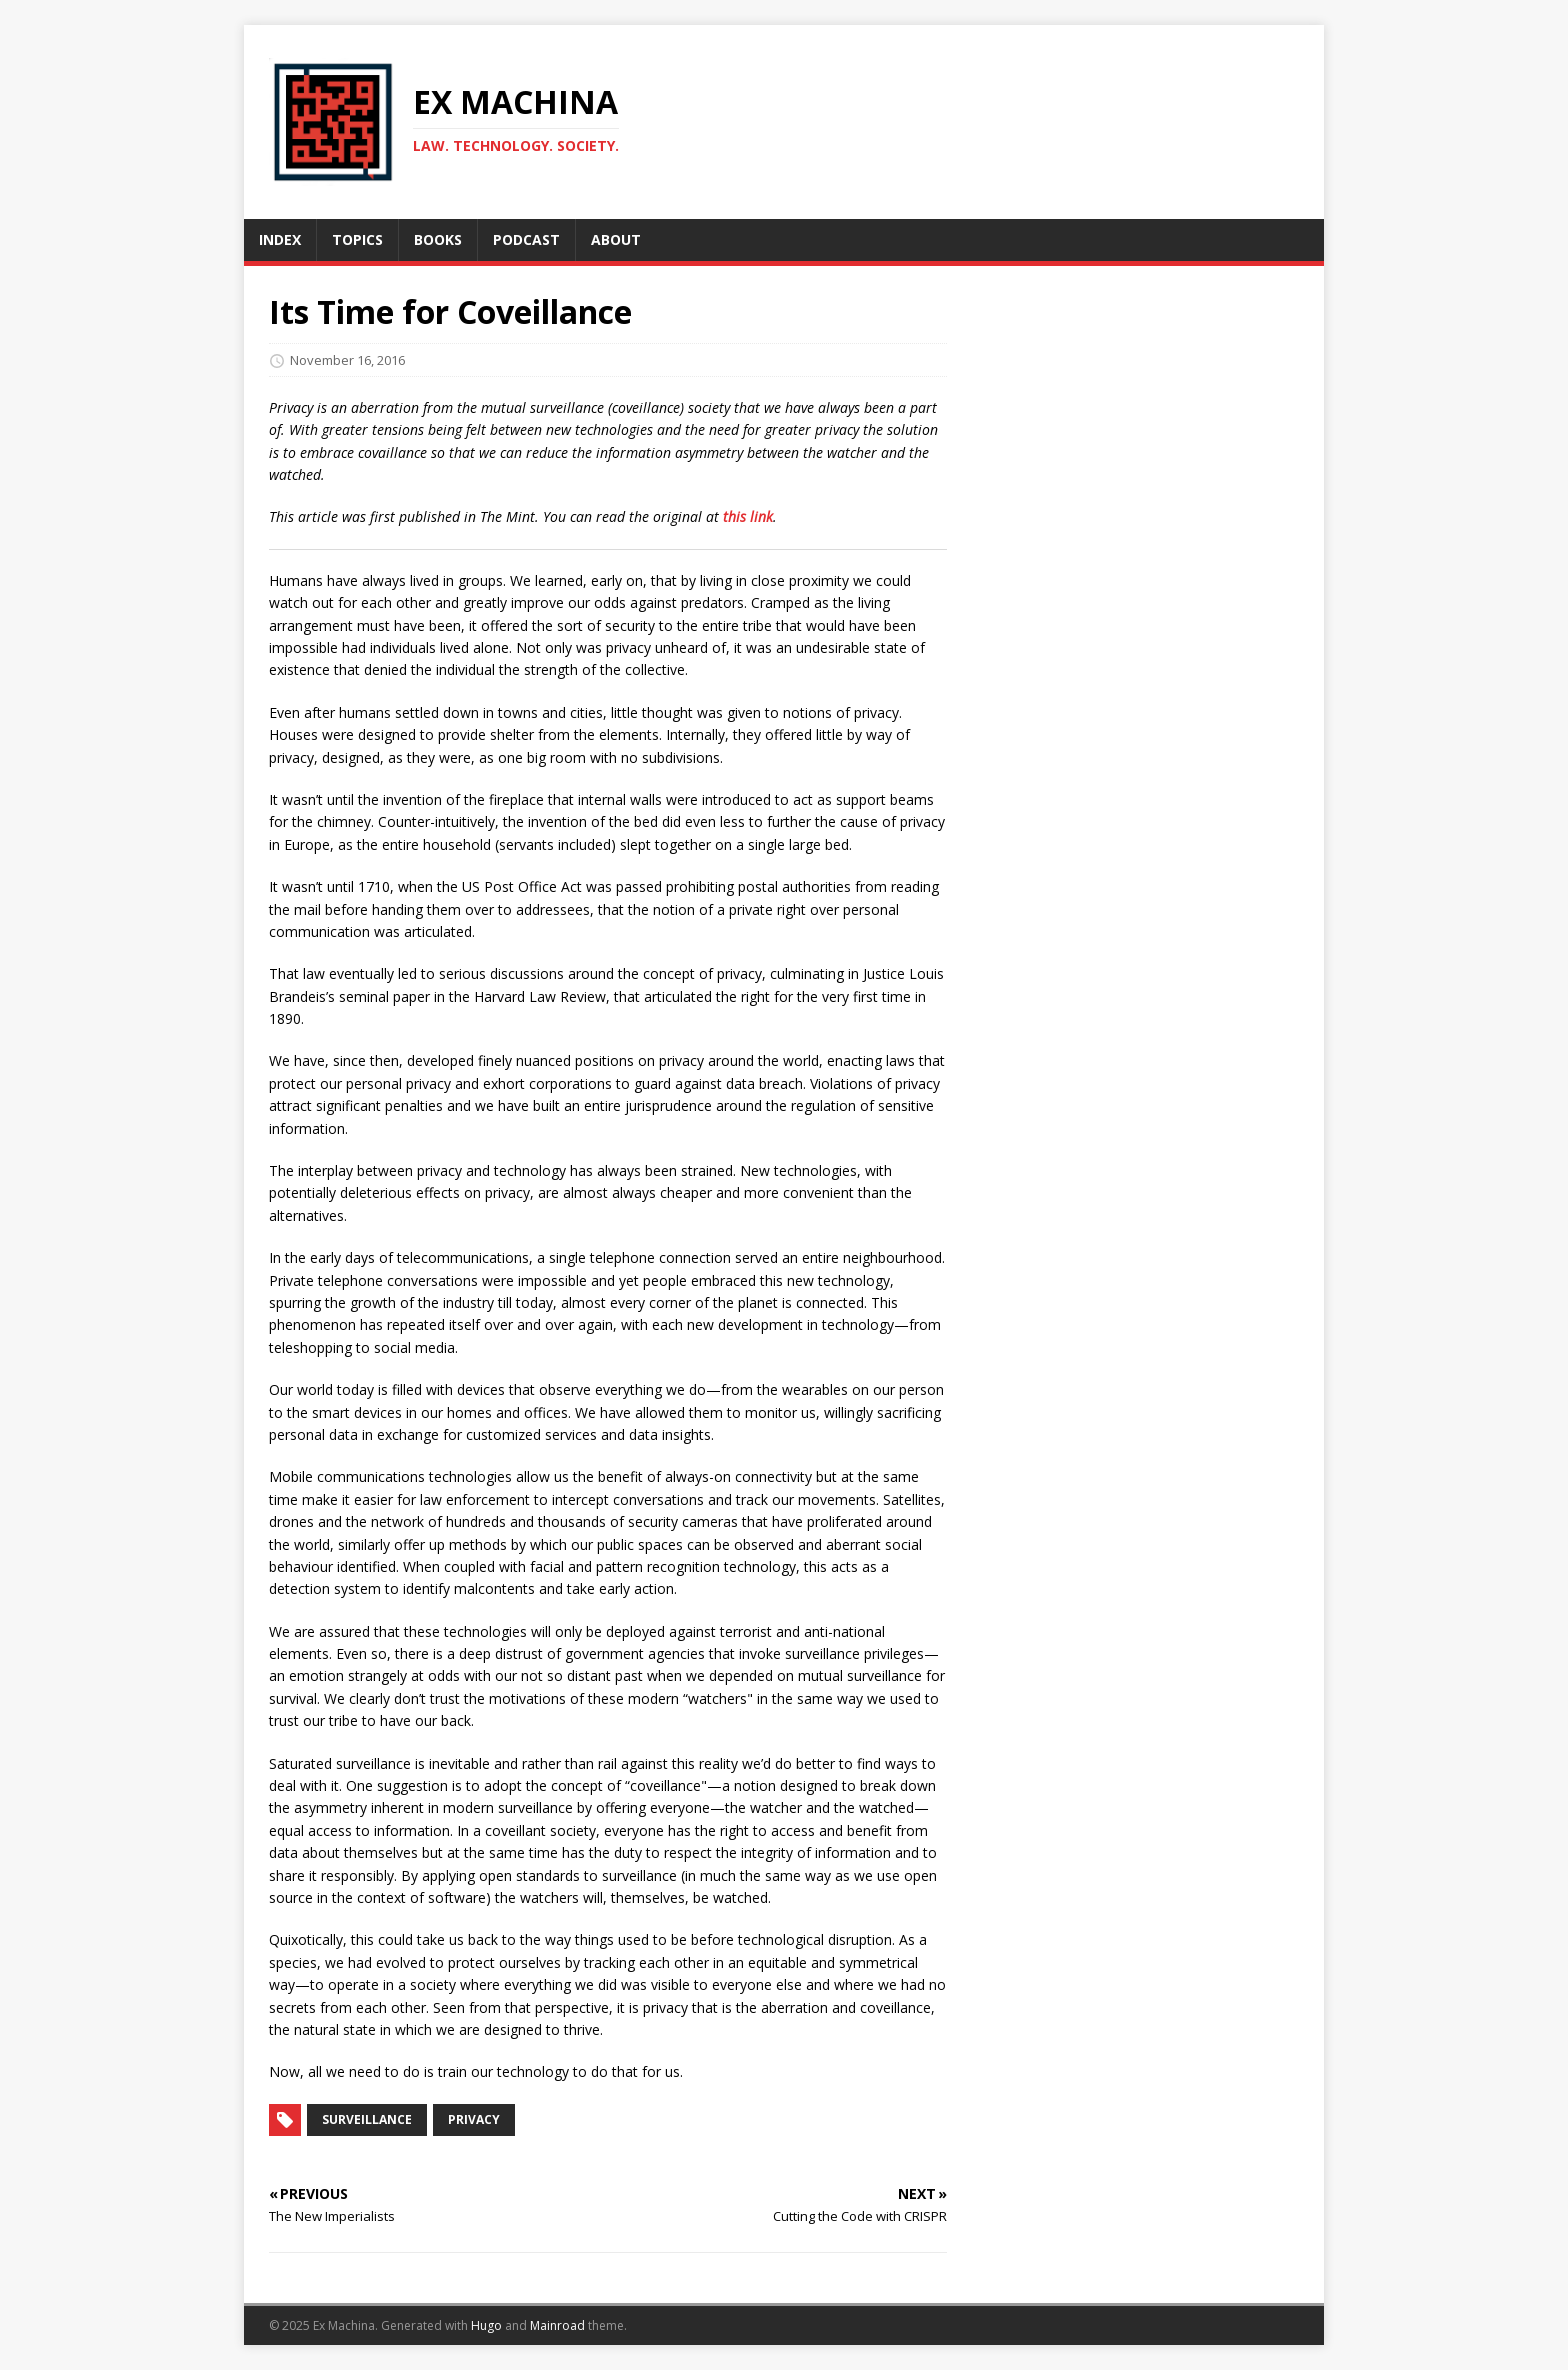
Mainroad (557, 2325)
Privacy (474, 2119)
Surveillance (367, 2119)
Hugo (486, 2325)
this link (748, 516)
